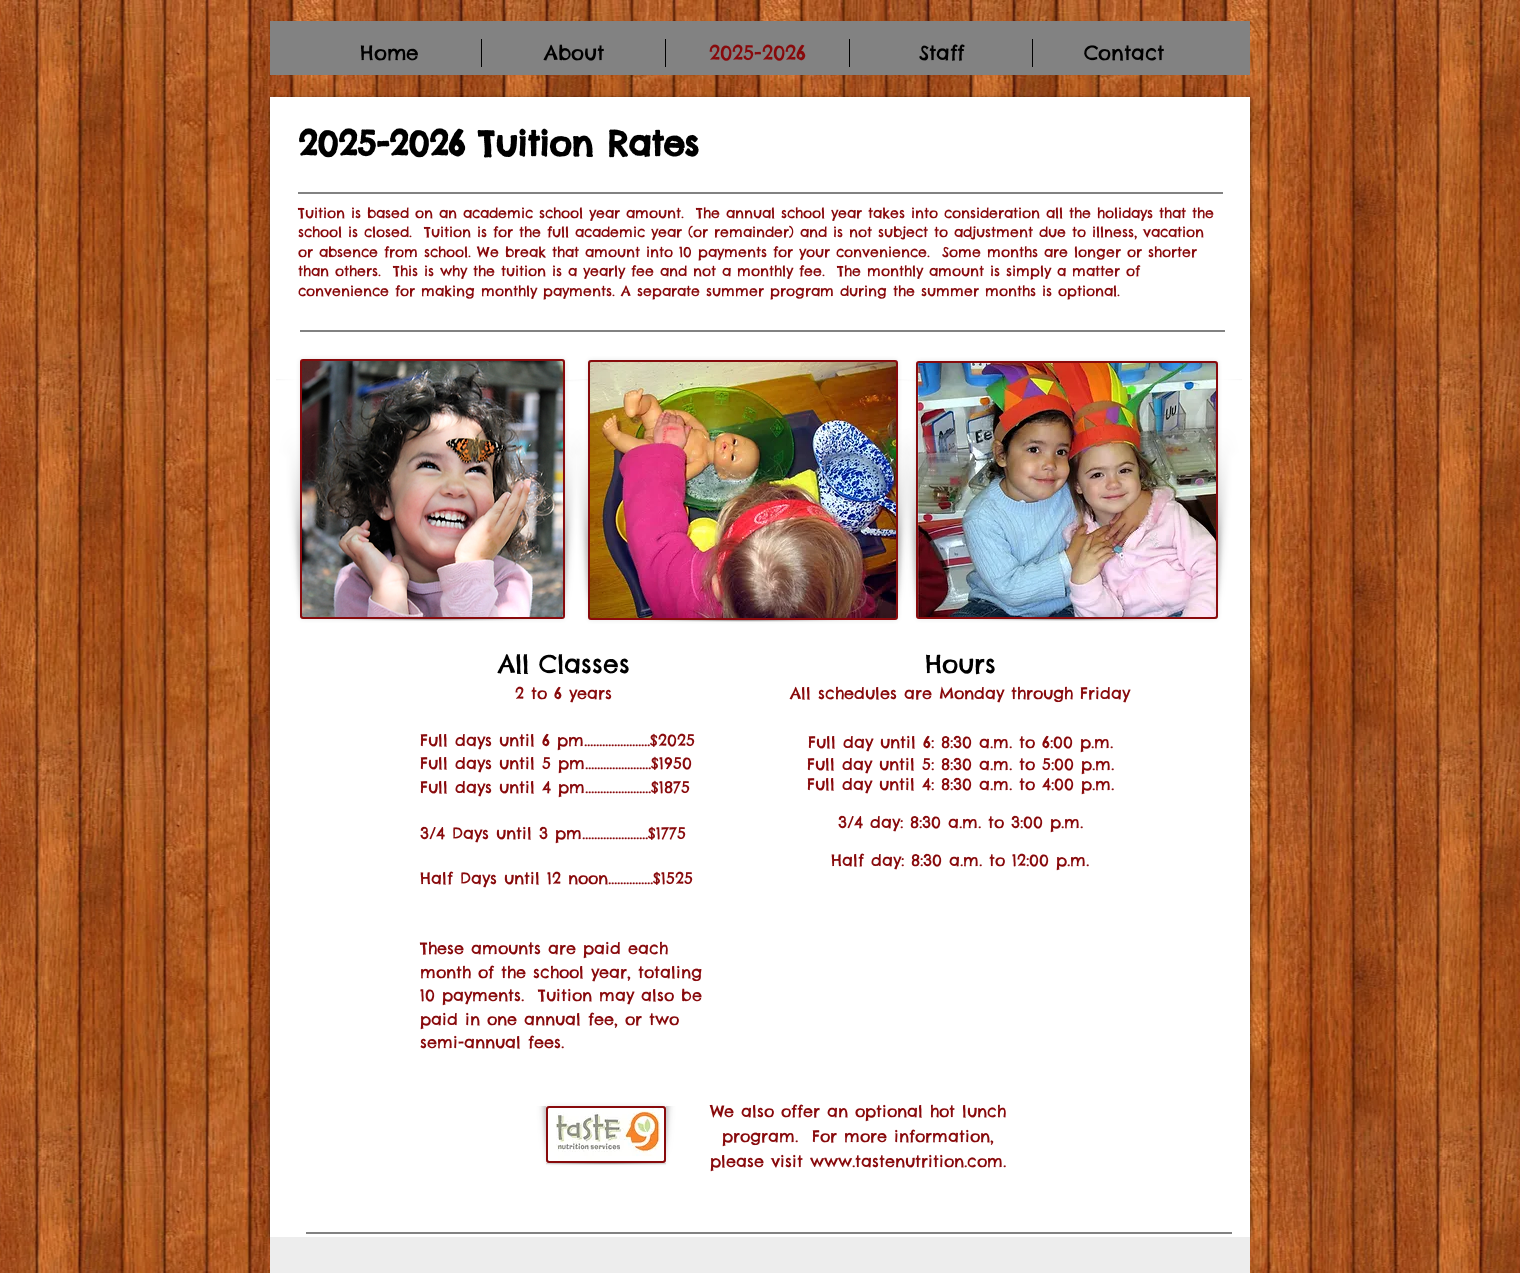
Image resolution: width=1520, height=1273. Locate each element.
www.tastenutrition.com (906, 1161)
